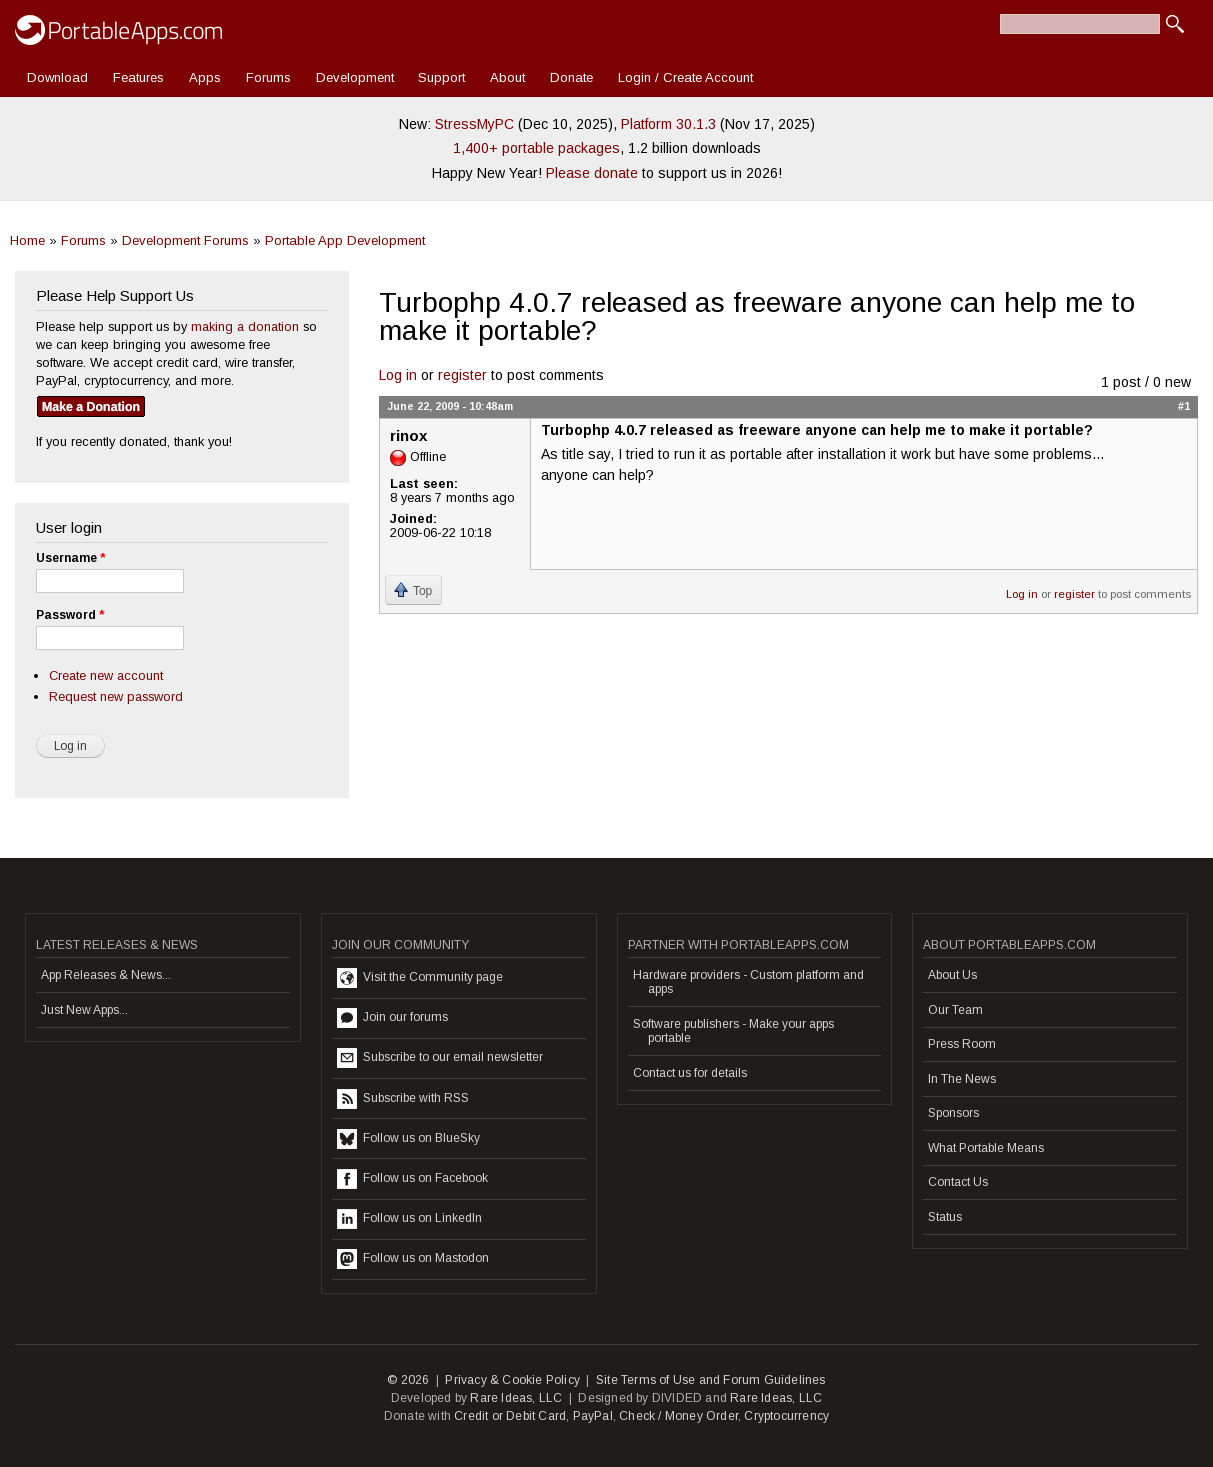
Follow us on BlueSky (408, 1139)
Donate (571, 77)
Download (57, 77)
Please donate (592, 173)
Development (355, 77)
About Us (952, 975)
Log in (398, 375)
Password (70, 615)
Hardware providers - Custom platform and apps (748, 982)
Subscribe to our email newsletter (440, 1058)
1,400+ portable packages (536, 148)
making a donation (245, 326)
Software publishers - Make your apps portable (733, 1031)
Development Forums (185, 240)
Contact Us (958, 1182)
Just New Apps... (84, 1010)
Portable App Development (345, 240)
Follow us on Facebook (412, 1179)
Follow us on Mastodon (413, 1259)
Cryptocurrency (786, 1416)
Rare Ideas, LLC (516, 1398)
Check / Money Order (678, 1416)
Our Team (955, 1010)
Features (138, 77)
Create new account (106, 675)
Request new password (116, 696)
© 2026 (408, 1380)
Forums (268, 77)
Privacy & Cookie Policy (512, 1380)
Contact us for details (690, 1073)
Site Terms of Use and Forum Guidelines (711, 1380)
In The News (962, 1079)
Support (441, 77)
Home (27, 240)
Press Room (962, 1044)
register (462, 375)
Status (945, 1217)
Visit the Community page (420, 978)
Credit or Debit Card (510, 1416)
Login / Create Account (685, 77)
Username (70, 558)
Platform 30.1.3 (668, 124)
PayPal (593, 1416)
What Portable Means (986, 1148)
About (507, 77)
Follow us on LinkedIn (409, 1219)
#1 (1184, 406)
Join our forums (392, 1018)
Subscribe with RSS (403, 1099)
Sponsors (953, 1113)
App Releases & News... (106, 975)
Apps (205, 77)
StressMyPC (474, 124)
